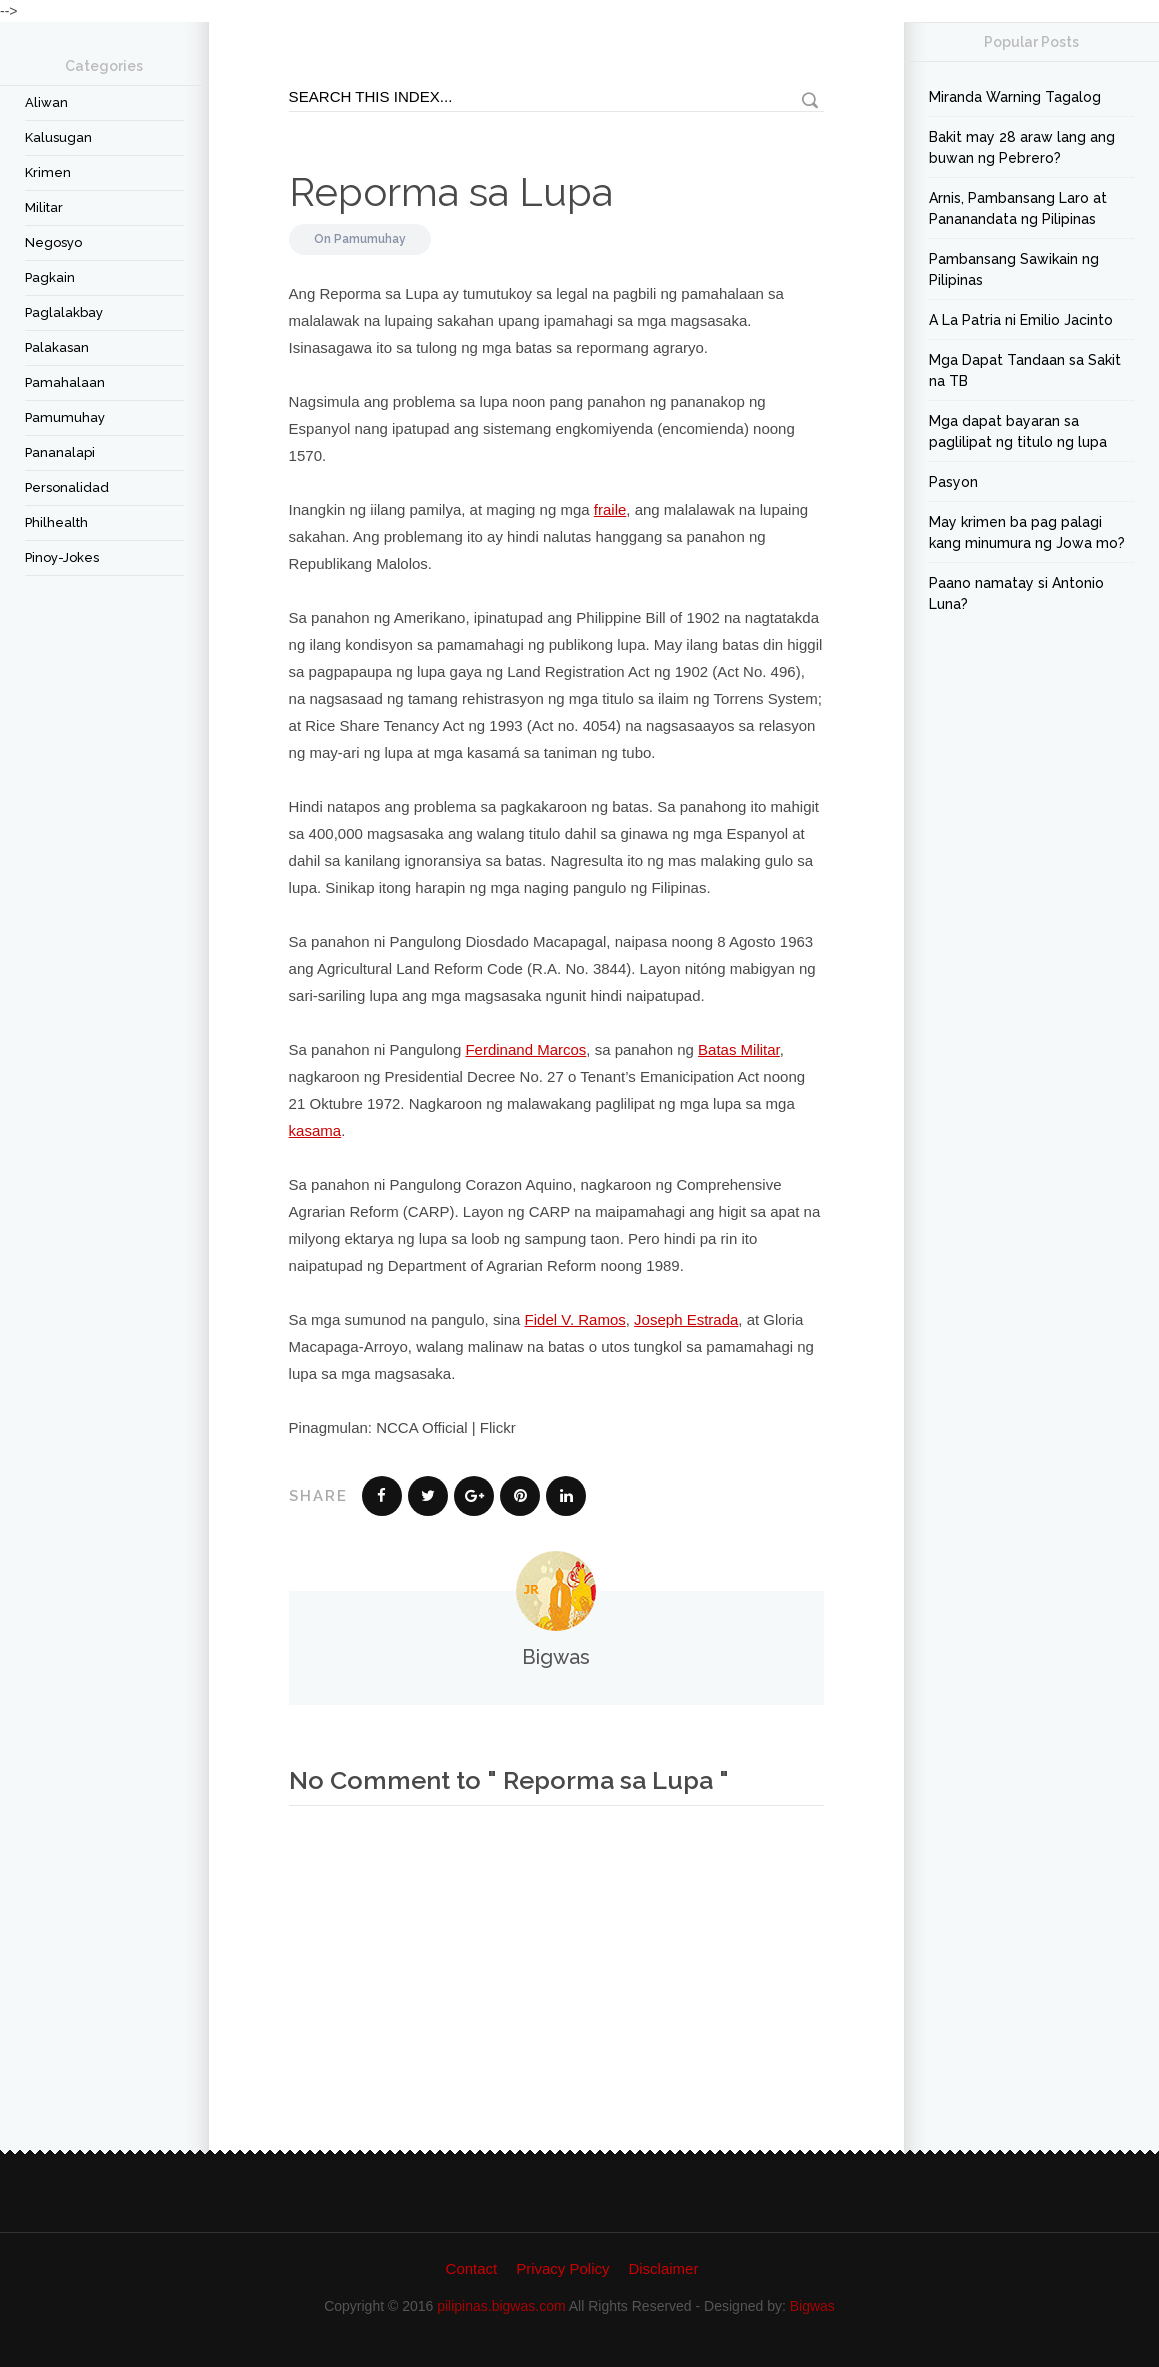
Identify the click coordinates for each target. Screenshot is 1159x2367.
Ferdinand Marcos (525, 1049)
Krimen (48, 172)
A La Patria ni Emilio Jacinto (1021, 320)
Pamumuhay (65, 417)
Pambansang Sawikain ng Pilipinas (1014, 269)
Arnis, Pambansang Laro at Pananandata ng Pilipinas (1018, 208)
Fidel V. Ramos (575, 1319)
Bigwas (812, 2306)
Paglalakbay (64, 312)
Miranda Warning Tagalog (1015, 97)
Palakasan (57, 347)
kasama (315, 1130)
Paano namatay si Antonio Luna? (1016, 593)
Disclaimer (663, 2268)
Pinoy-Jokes (62, 557)
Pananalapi (60, 452)
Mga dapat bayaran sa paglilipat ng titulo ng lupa (1018, 431)
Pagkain (50, 277)
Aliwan (46, 102)
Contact (472, 2268)
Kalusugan (58, 137)
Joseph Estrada (686, 1319)
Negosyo (53, 242)
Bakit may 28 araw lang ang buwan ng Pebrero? (1022, 147)
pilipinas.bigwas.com (501, 2306)
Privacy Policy (562, 2268)
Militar (44, 207)
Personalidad (67, 487)
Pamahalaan (65, 382)
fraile (610, 509)
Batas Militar (739, 1049)
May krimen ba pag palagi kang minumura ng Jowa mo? (1027, 532)
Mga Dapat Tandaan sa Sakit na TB (1025, 370)
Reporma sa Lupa (451, 191)
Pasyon (953, 482)
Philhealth (56, 522)
